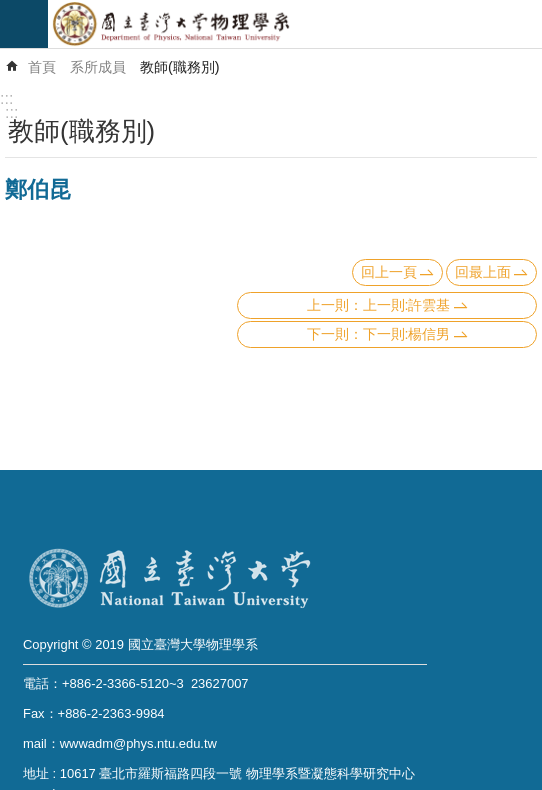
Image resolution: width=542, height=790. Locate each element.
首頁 (42, 67)
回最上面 (483, 272)
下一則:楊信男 (407, 334)
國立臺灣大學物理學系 (295, 24)
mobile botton (24, 24)
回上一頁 (389, 272)
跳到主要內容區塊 (10, 10)
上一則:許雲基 (407, 305)
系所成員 (98, 67)
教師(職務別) (180, 67)
